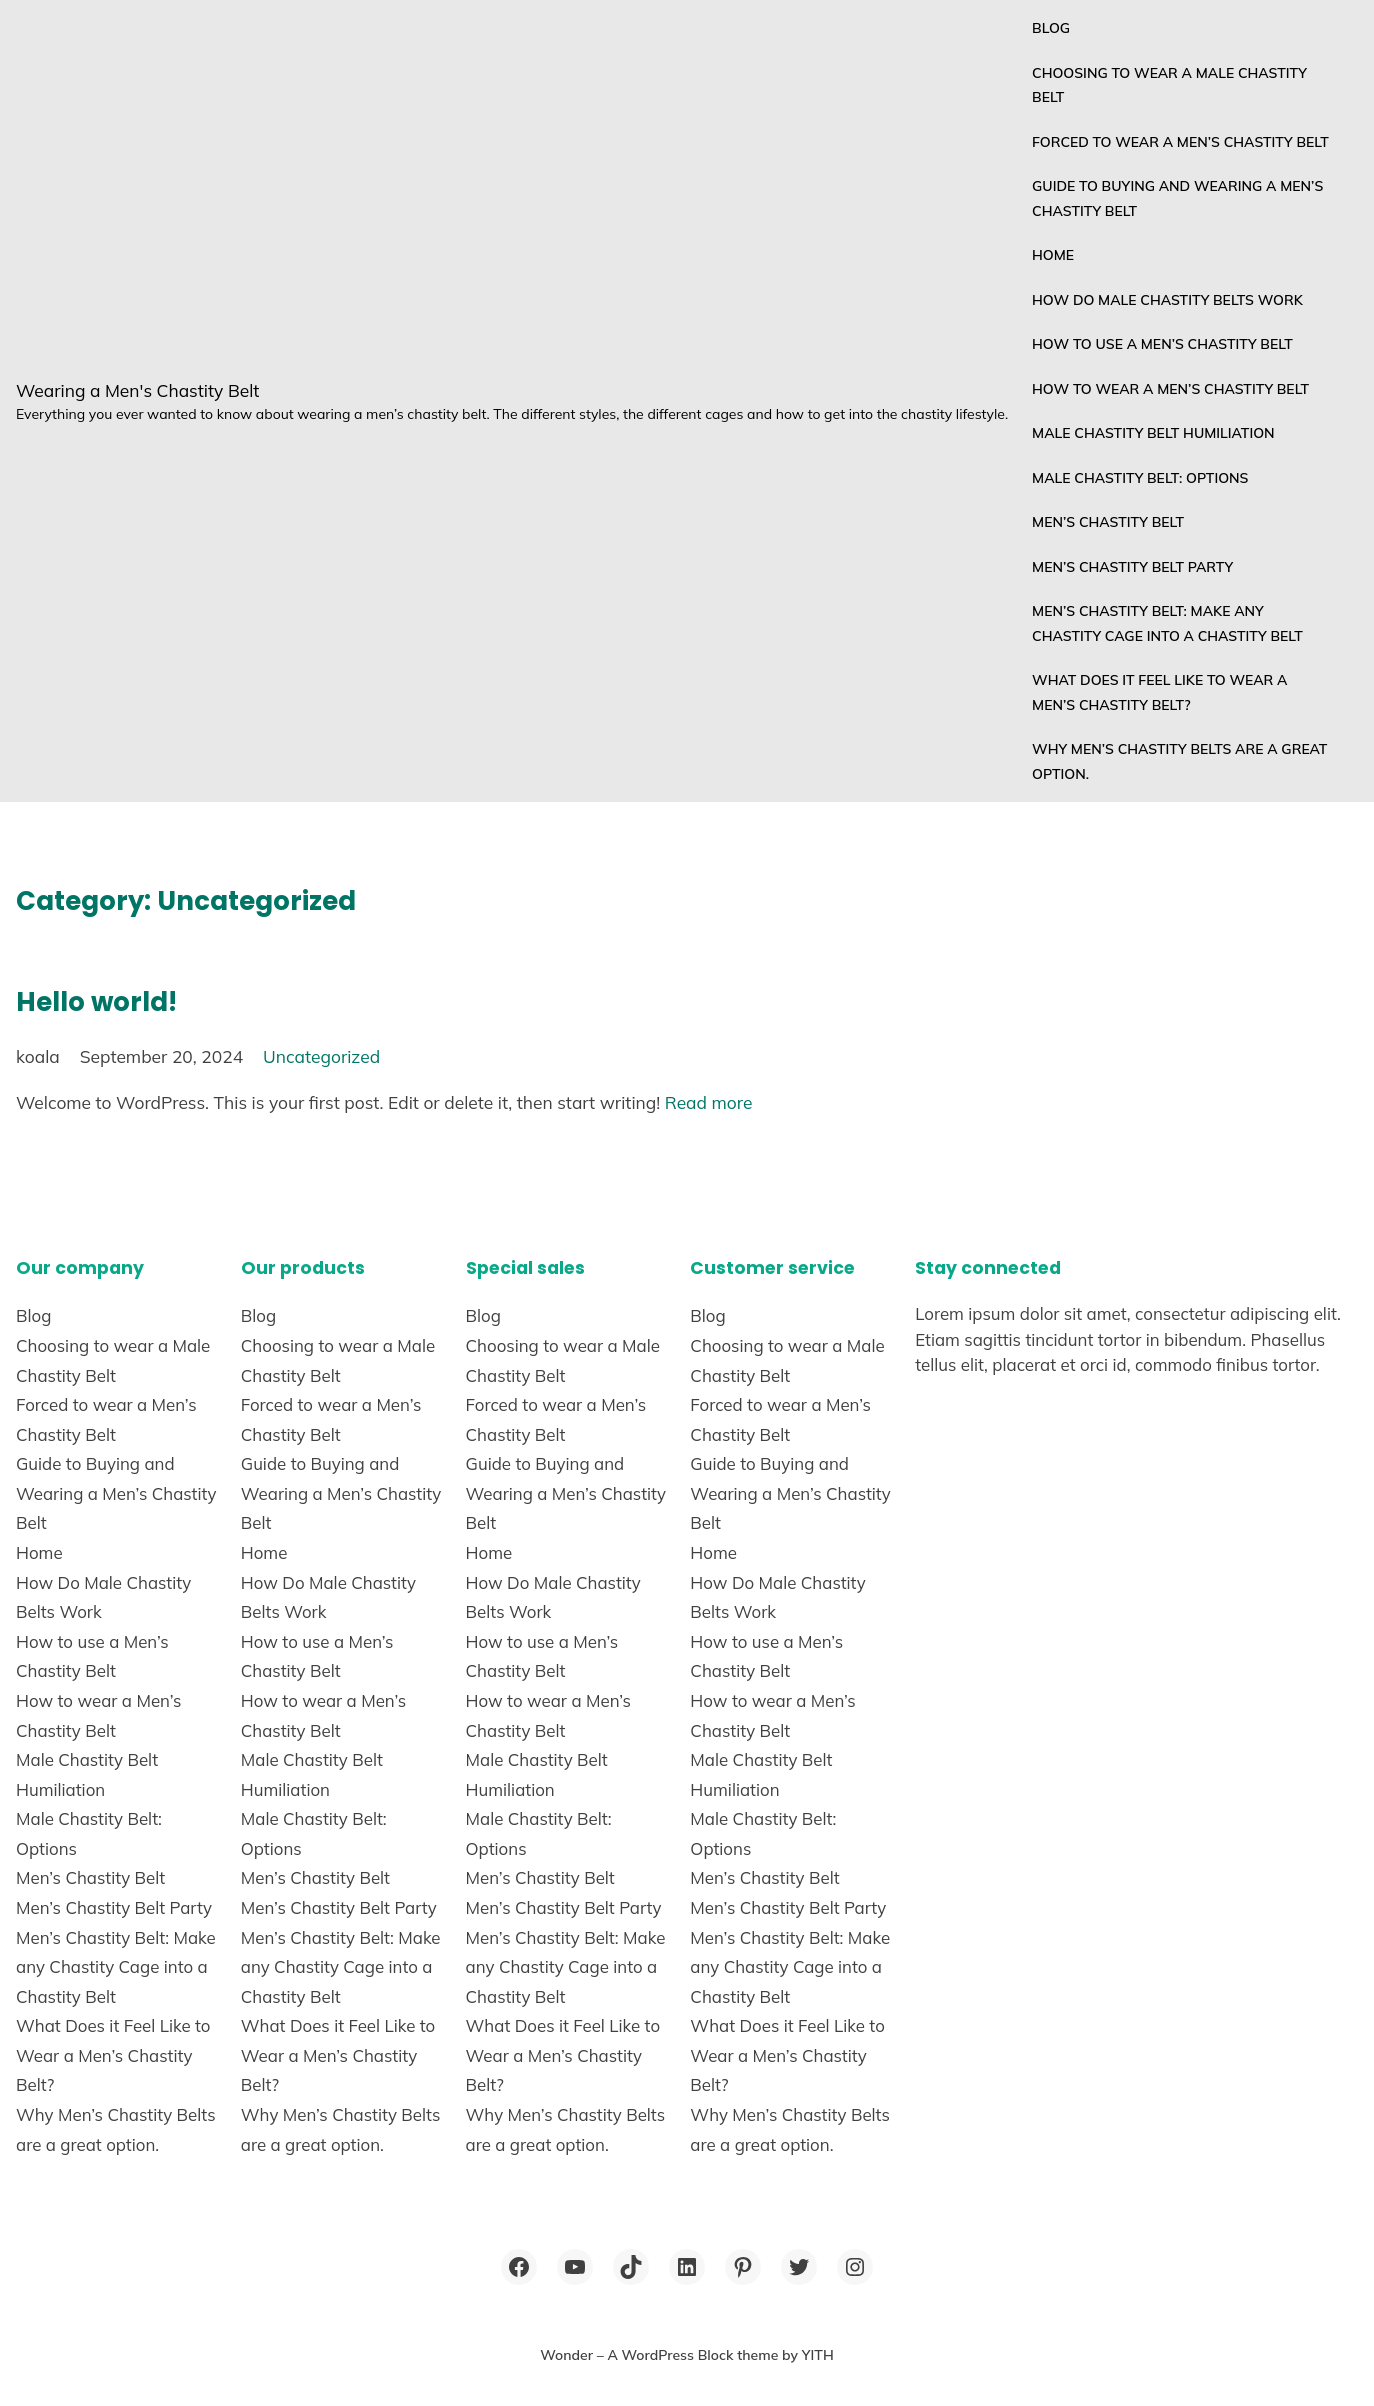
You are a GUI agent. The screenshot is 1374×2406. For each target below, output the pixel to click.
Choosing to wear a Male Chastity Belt (1169, 85)
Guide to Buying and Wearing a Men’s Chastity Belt (1177, 198)
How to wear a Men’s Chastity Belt (1170, 389)
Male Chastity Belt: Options (1140, 478)
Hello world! (96, 1002)
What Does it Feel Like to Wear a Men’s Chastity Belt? (1159, 692)
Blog (1051, 28)
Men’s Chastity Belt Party (1132, 567)
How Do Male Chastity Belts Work (1167, 300)
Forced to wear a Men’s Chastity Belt (1180, 142)
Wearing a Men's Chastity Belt (137, 390)
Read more (709, 1102)
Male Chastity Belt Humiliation (1153, 433)
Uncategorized (321, 1056)
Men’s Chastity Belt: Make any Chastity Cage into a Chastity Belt (1167, 623)
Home (1053, 255)
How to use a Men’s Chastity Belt (1162, 344)
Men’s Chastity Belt (1108, 522)
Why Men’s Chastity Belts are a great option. (1179, 761)
